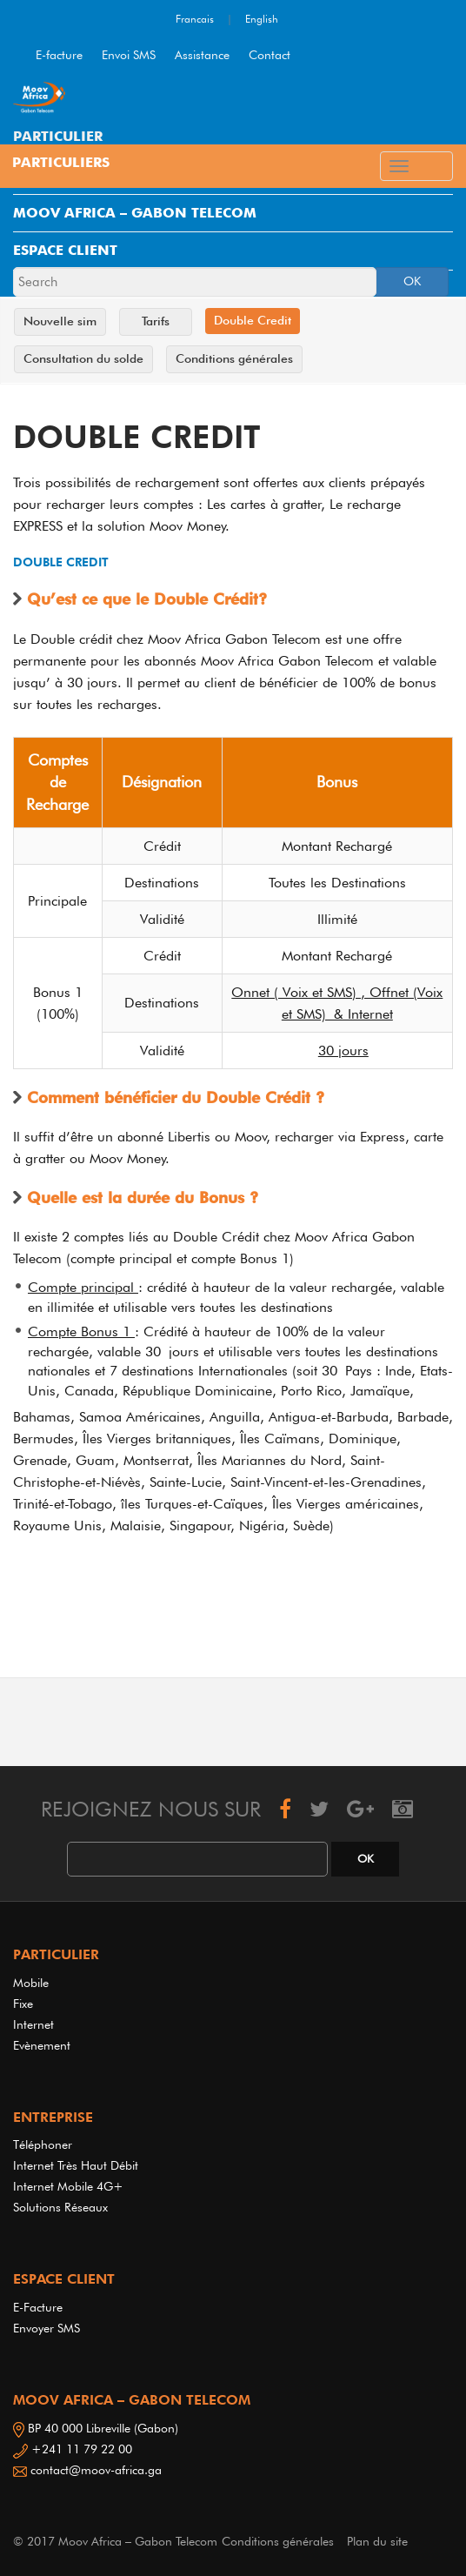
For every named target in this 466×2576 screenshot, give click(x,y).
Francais (195, 18)
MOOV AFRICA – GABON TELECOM (134, 212)
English (261, 18)
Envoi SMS (129, 55)
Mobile (31, 1983)
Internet (37, 2024)
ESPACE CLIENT (65, 250)
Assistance (202, 55)
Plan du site (377, 2541)
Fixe (23, 2004)
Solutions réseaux (60, 2207)
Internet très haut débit (75, 2165)
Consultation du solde (83, 358)
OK (412, 281)
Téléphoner (42, 2144)
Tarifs (156, 321)
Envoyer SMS (46, 2328)
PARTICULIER (58, 136)
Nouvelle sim (60, 321)
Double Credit (252, 320)
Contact (269, 55)
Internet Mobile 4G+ (68, 2186)
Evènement (41, 2045)
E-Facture (38, 2307)
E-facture (59, 55)
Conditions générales (234, 358)
